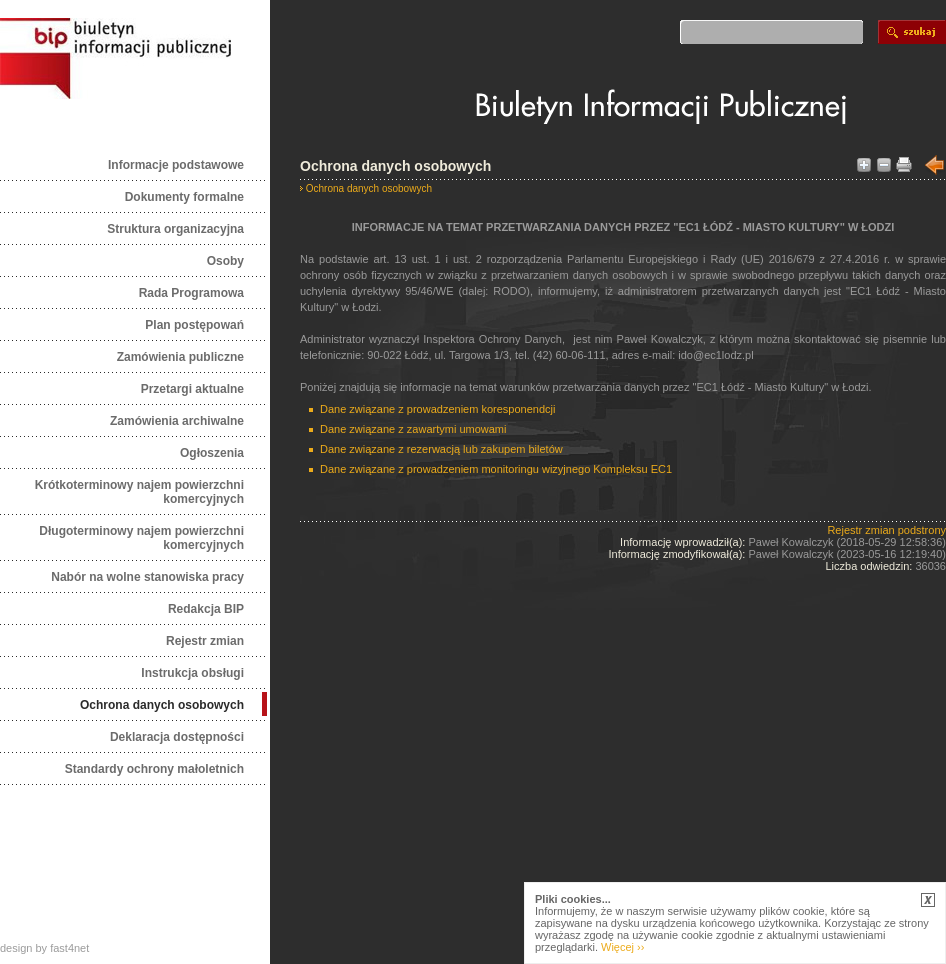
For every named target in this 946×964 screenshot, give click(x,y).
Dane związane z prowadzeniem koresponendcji (437, 409)
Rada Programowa (191, 293)
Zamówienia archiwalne (177, 421)
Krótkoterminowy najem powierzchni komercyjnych (139, 492)
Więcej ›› (622, 947)
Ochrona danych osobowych (162, 705)
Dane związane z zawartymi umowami (413, 429)
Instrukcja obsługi (192, 673)
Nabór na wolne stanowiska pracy (147, 577)
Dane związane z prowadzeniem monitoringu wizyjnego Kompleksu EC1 (496, 469)
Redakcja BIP (206, 609)
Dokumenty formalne (184, 197)
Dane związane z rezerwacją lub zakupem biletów (441, 449)
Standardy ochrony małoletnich (154, 769)
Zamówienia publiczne (180, 357)
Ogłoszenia (212, 453)
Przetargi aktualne (192, 389)
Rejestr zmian (205, 641)
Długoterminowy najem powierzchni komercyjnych (141, 538)
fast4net (69, 948)
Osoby (225, 261)
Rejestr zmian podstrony (886, 530)
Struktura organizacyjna (175, 229)
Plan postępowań (194, 325)
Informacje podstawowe (176, 165)
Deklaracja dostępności (177, 737)
